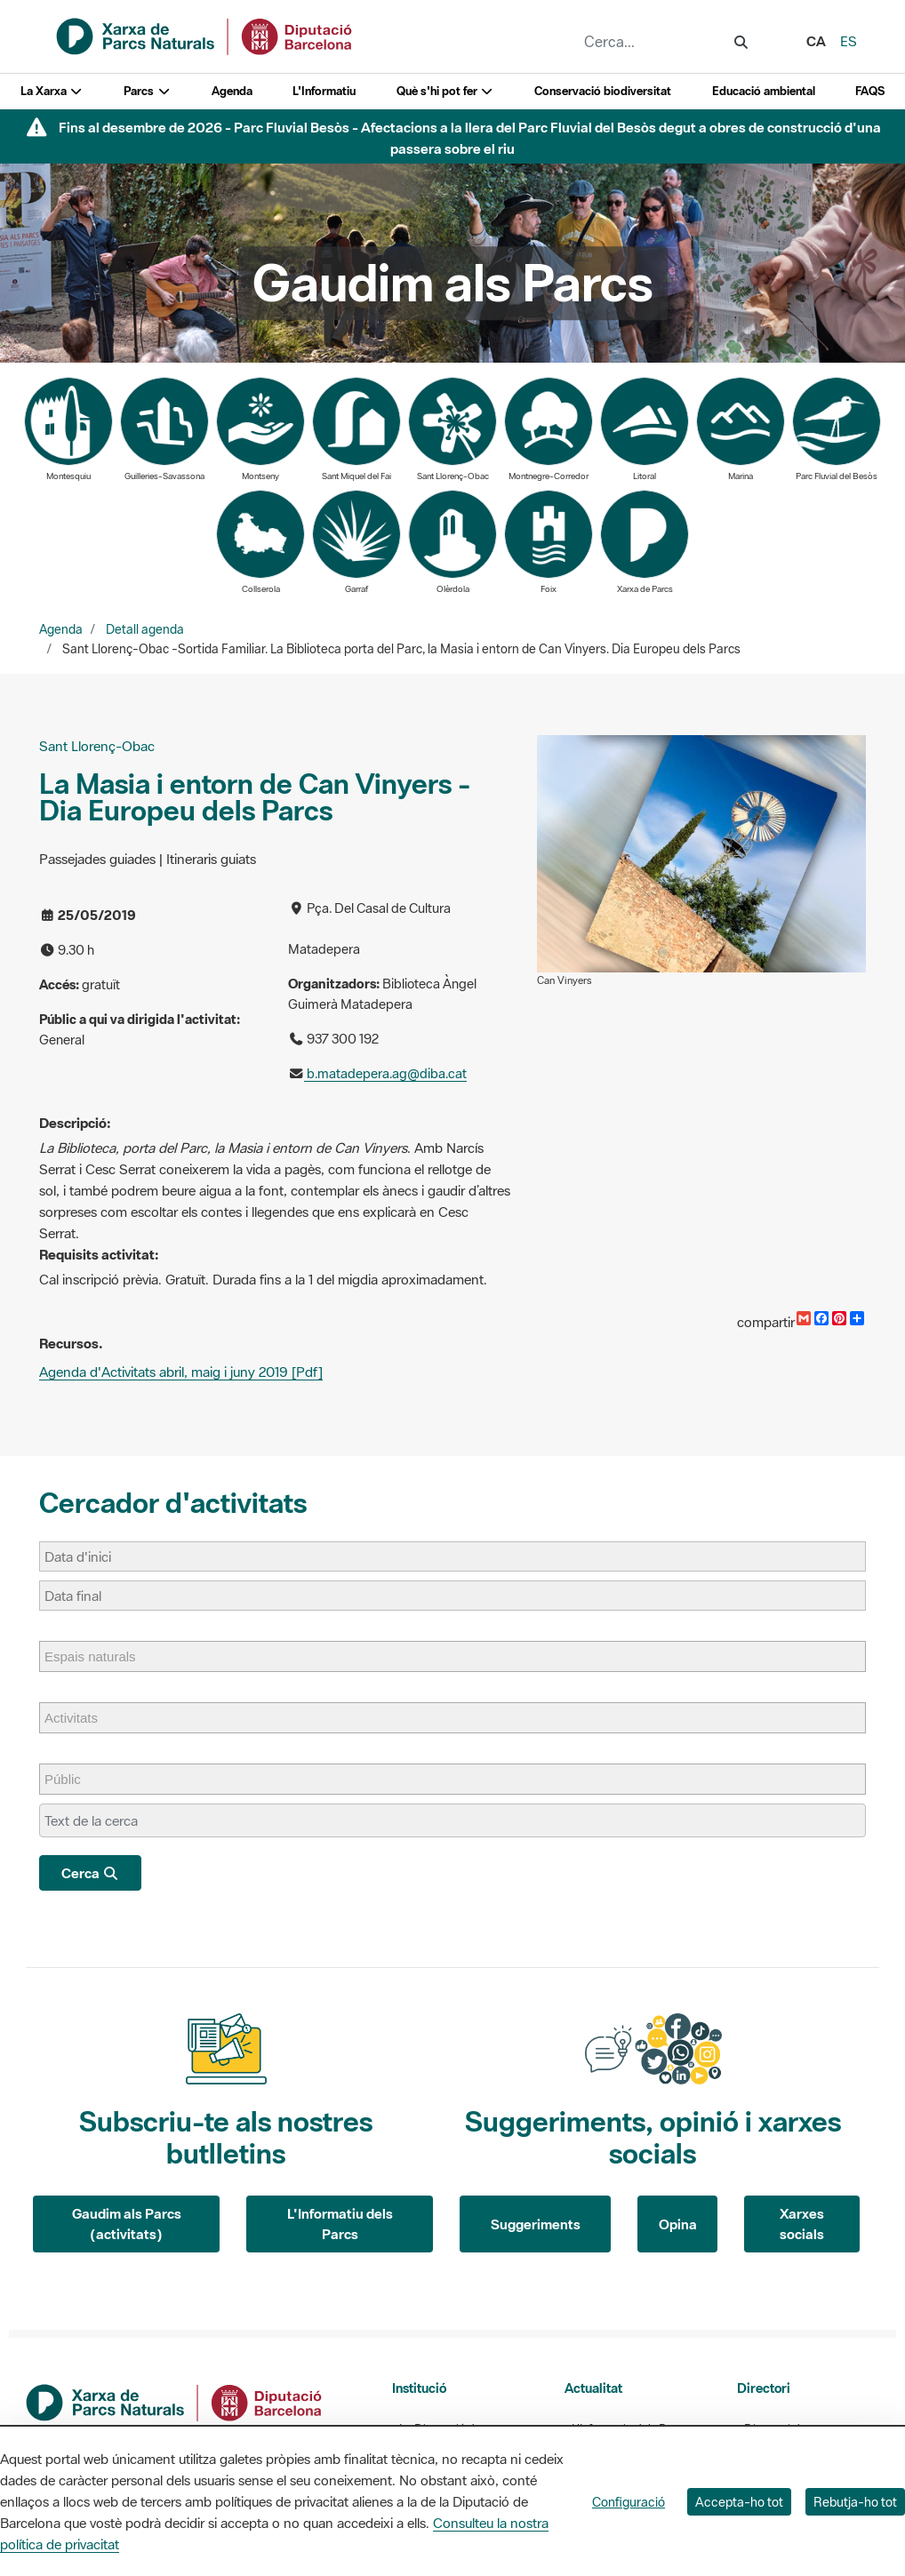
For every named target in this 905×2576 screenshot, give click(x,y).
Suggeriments (536, 2224)
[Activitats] (80, 1718)
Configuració (628, 2501)
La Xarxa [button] (52, 91)
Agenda (232, 91)
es (848, 41)
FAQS (870, 91)
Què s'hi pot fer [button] (445, 91)
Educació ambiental (763, 91)
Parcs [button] (147, 91)
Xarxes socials (802, 2223)
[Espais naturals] (99, 1656)
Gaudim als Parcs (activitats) (126, 2223)
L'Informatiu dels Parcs (340, 2223)
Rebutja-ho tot (855, 2501)
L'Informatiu (324, 91)
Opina (678, 2224)
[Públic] (71, 1779)
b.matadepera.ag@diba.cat (385, 1073)
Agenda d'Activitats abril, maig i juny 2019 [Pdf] (181, 1371)
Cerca (90, 1873)
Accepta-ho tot (739, 2501)
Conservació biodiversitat (602, 91)
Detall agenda (145, 629)
